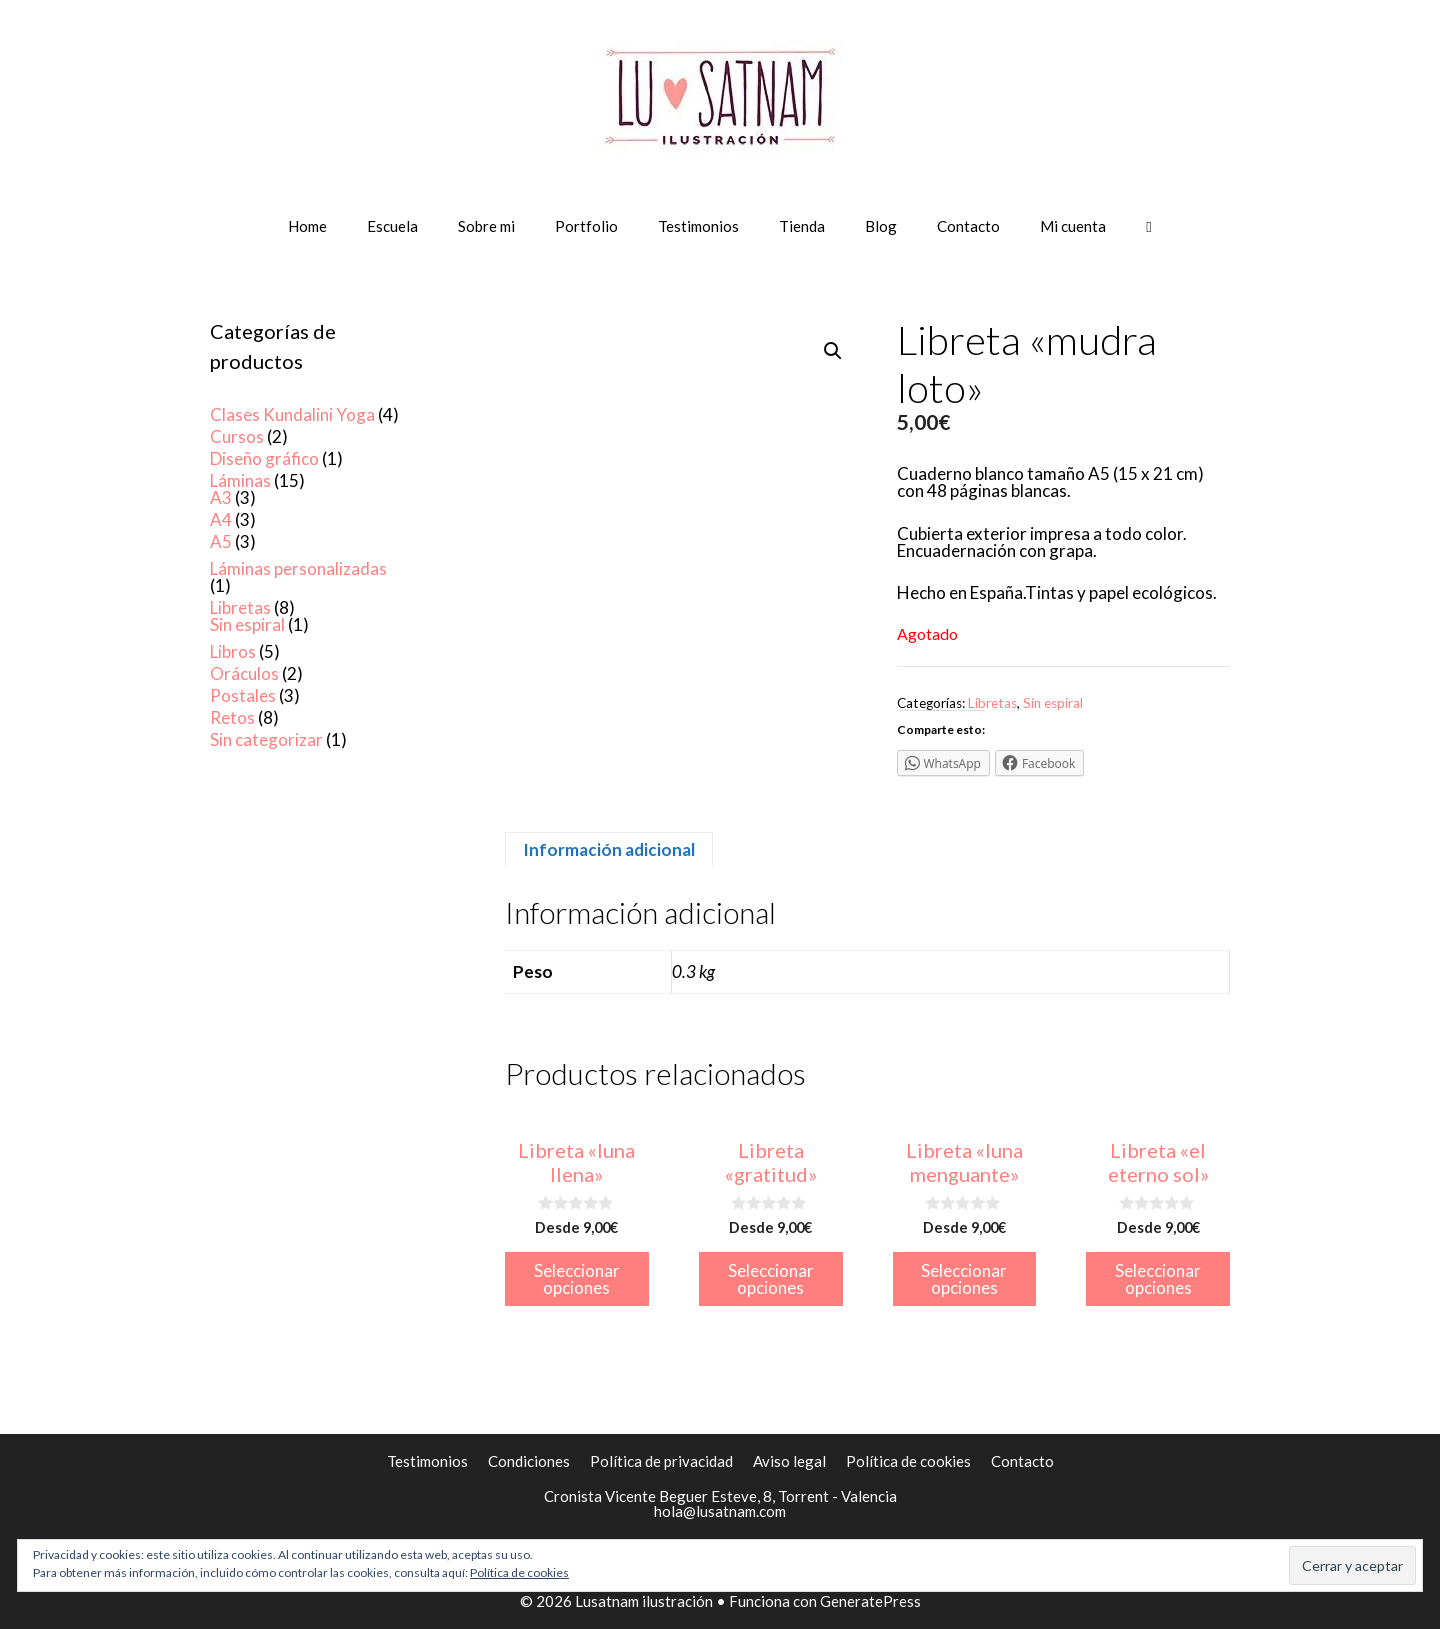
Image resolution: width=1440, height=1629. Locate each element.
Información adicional (609, 849)
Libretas (992, 703)
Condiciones (529, 1461)
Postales (243, 695)
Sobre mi (486, 226)
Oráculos (244, 673)
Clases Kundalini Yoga (292, 414)
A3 (221, 497)
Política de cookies (908, 1461)
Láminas (240, 480)
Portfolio (586, 226)
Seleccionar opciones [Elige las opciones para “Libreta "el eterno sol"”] (1158, 1279)
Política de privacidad (661, 1461)
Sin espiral (1053, 703)
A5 (221, 541)
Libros (233, 651)
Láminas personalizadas (298, 568)
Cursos (237, 436)
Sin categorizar (266, 739)
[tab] (609, 849)
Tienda (802, 226)
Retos (232, 717)
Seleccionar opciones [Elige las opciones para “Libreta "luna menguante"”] (964, 1279)
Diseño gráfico (264, 458)
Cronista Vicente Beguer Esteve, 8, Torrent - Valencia (720, 1496)
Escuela (392, 226)
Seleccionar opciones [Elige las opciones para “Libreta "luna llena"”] (577, 1279)
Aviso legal (789, 1461)
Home (307, 226)
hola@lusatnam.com (720, 1511)
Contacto (968, 226)
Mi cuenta (1073, 226)
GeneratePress (870, 1601)
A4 (221, 519)
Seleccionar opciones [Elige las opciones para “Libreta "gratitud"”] (771, 1279)
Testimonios (698, 226)
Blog (881, 226)
